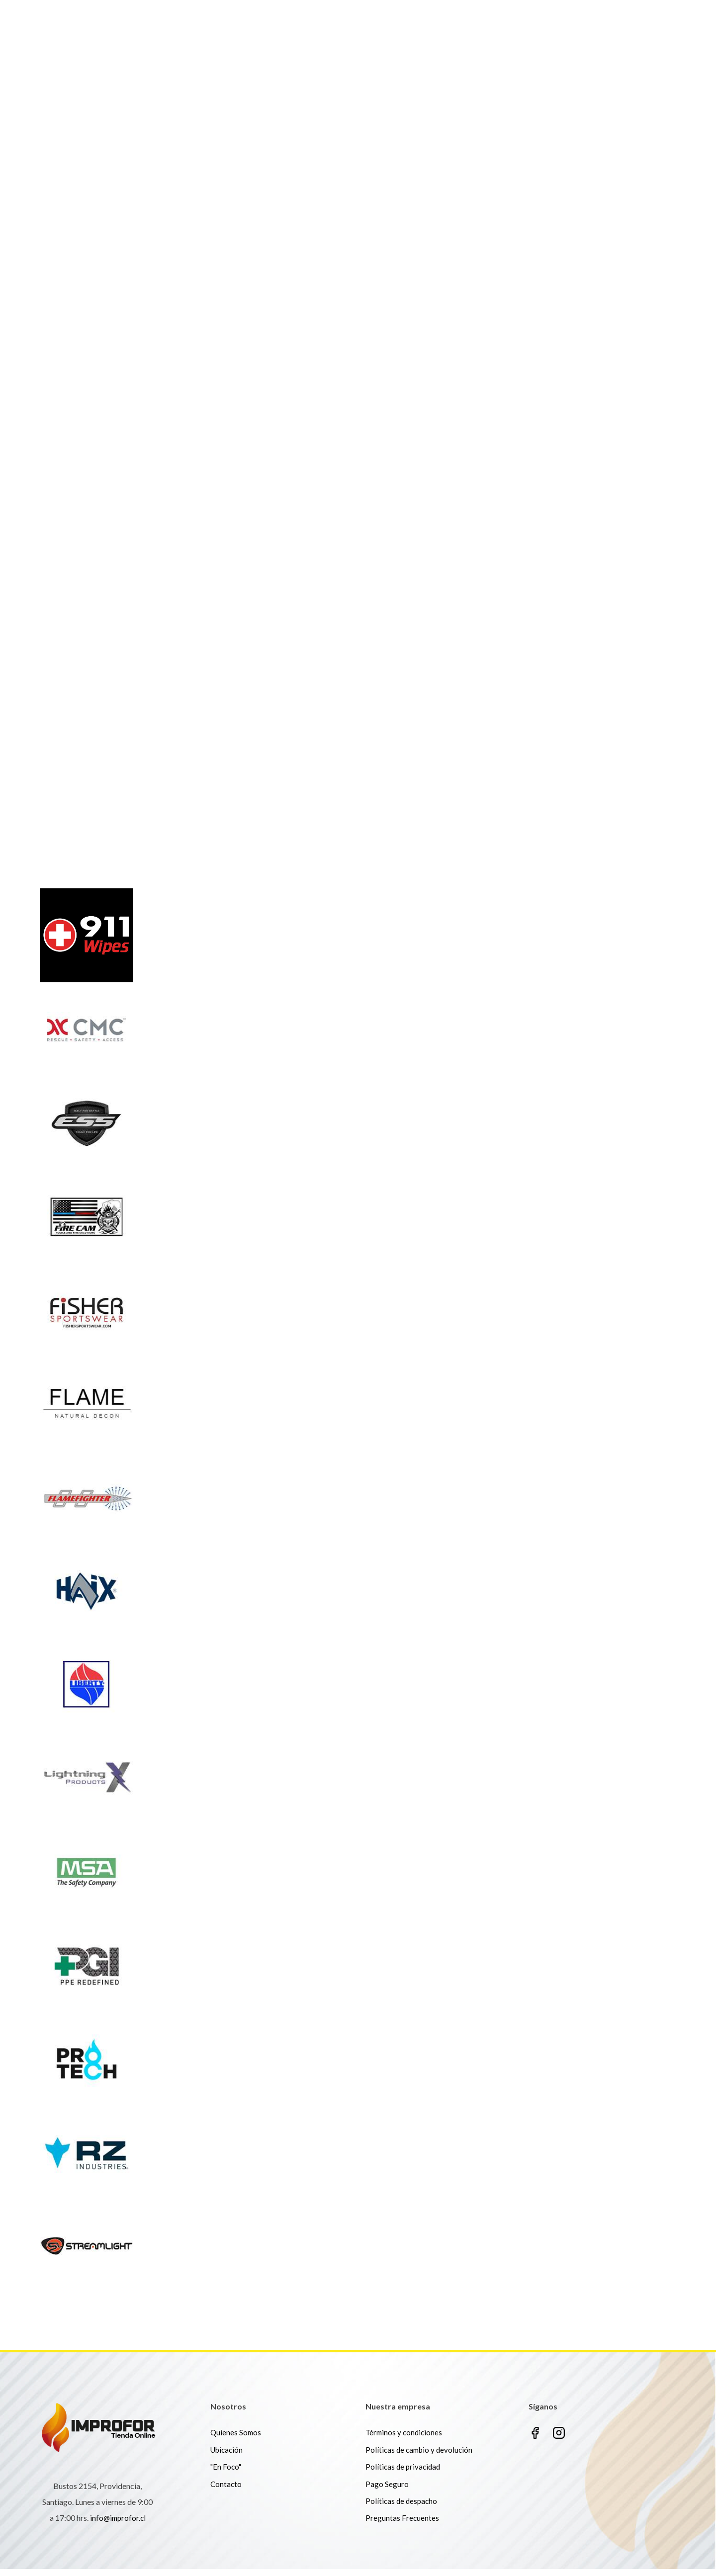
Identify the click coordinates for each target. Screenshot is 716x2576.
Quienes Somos (235, 2439)
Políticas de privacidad (402, 2473)
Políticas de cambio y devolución (418, 2456)
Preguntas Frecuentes (402, 2524)
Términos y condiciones (403, 2439)
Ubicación (226, 2456)
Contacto (226, 2490)
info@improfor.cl (118, 2524)
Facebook (535, 2439)
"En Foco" (225, 2473)
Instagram (558, 2439)
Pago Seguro (387, 2490)
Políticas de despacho (401, 2507)
